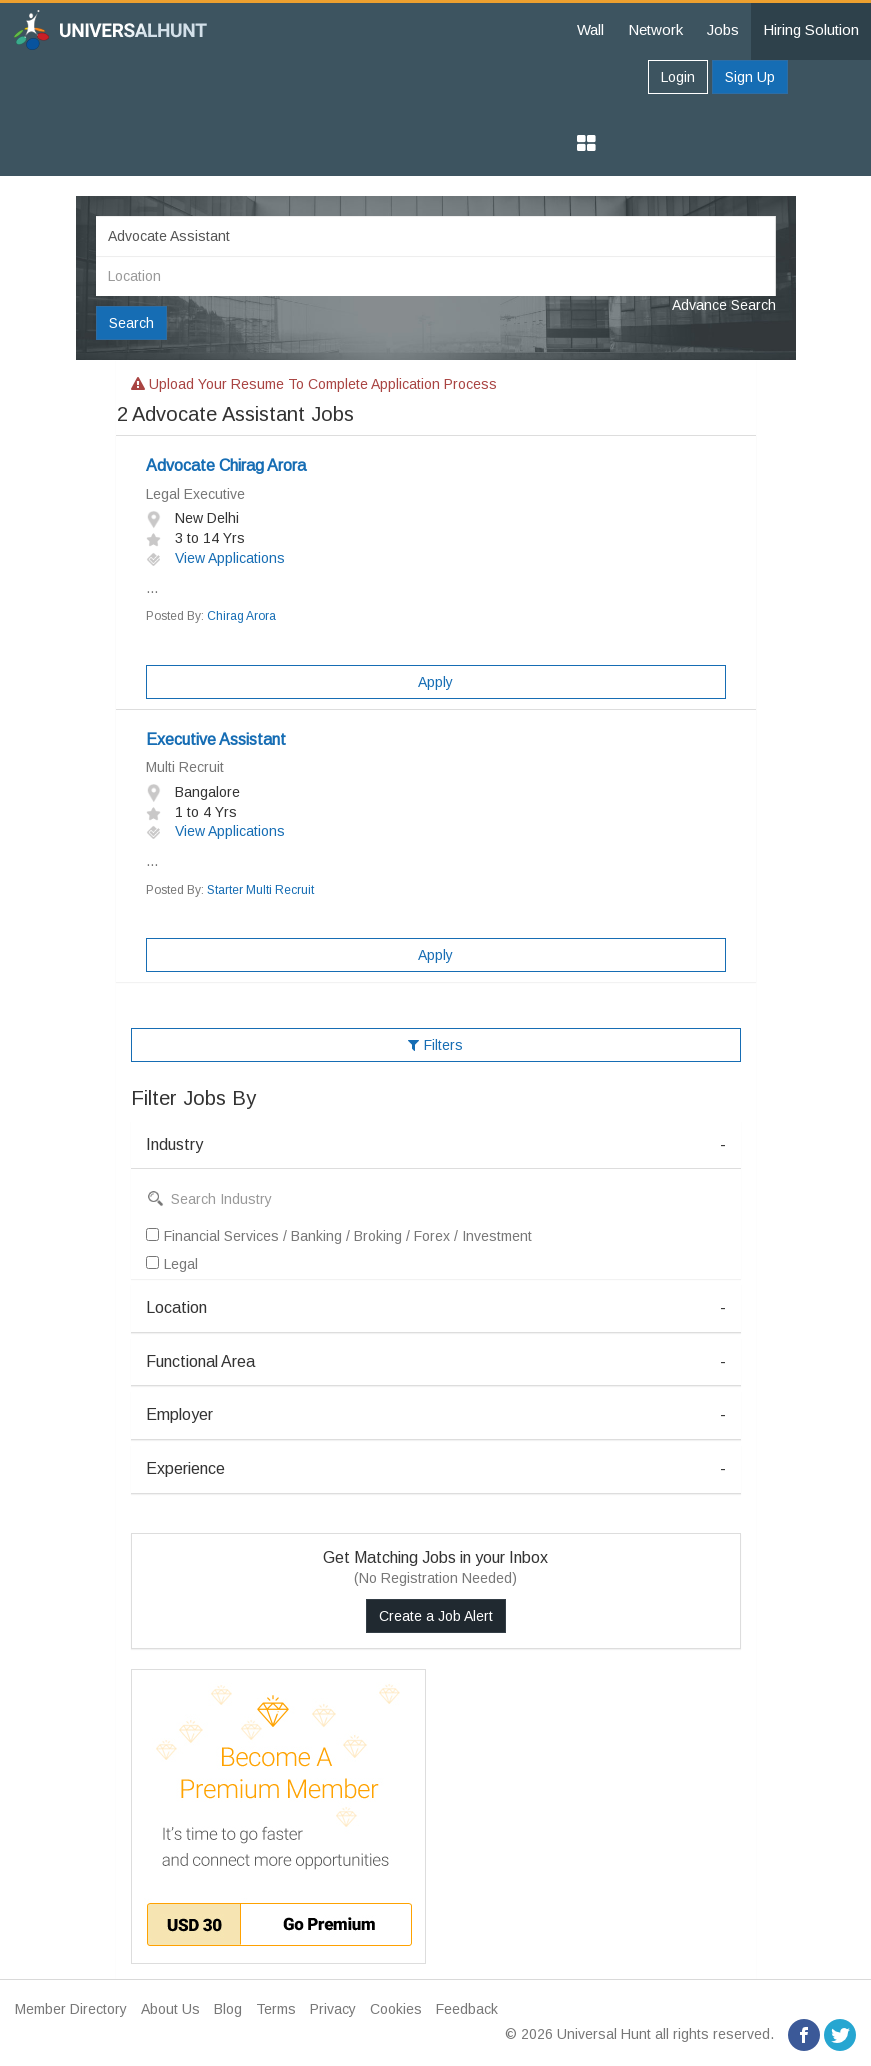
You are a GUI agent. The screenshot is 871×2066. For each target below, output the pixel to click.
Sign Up (750, 77)
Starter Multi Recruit (260, 890)
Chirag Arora (241, 616)
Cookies (396, 2009)
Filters (435, 1045)
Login (678, 77)
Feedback (467, 2009)
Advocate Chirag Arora (226, 465)
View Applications (215, 558)
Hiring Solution (811, 29)
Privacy (333, 2009)
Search (131, 323)
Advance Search (724, 305)
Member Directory (71, 2009)
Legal (172, 1264)
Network (655, 29)
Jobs (723, 29)
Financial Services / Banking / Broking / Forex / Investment (339, 1236)
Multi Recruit (185, 767)
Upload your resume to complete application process (314, 384)
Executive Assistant (216, 739)
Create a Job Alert (436, 1616)
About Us (170, 2009)
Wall (590, 29)
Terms (276, 2009)
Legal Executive (195, 494)
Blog (228, 2009)
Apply (435, 682)
